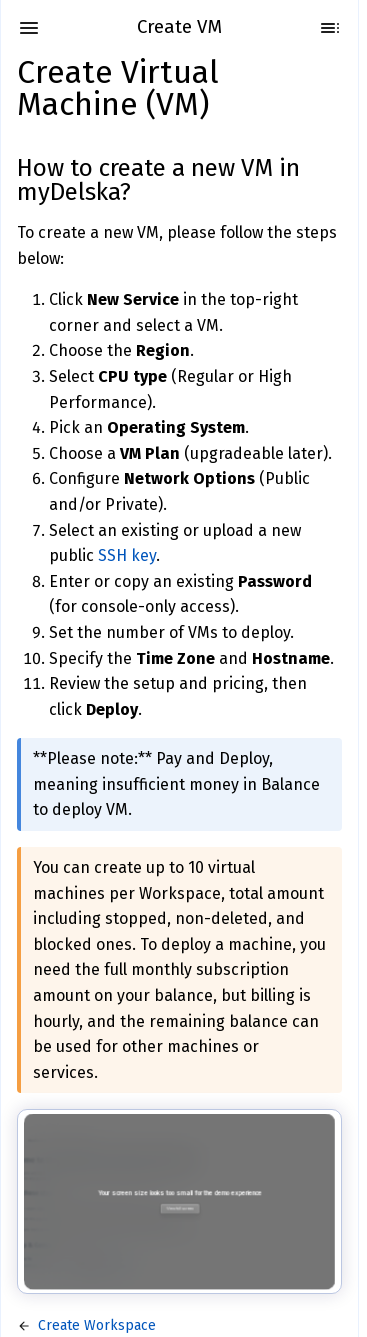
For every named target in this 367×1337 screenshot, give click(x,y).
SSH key (127, 555)
